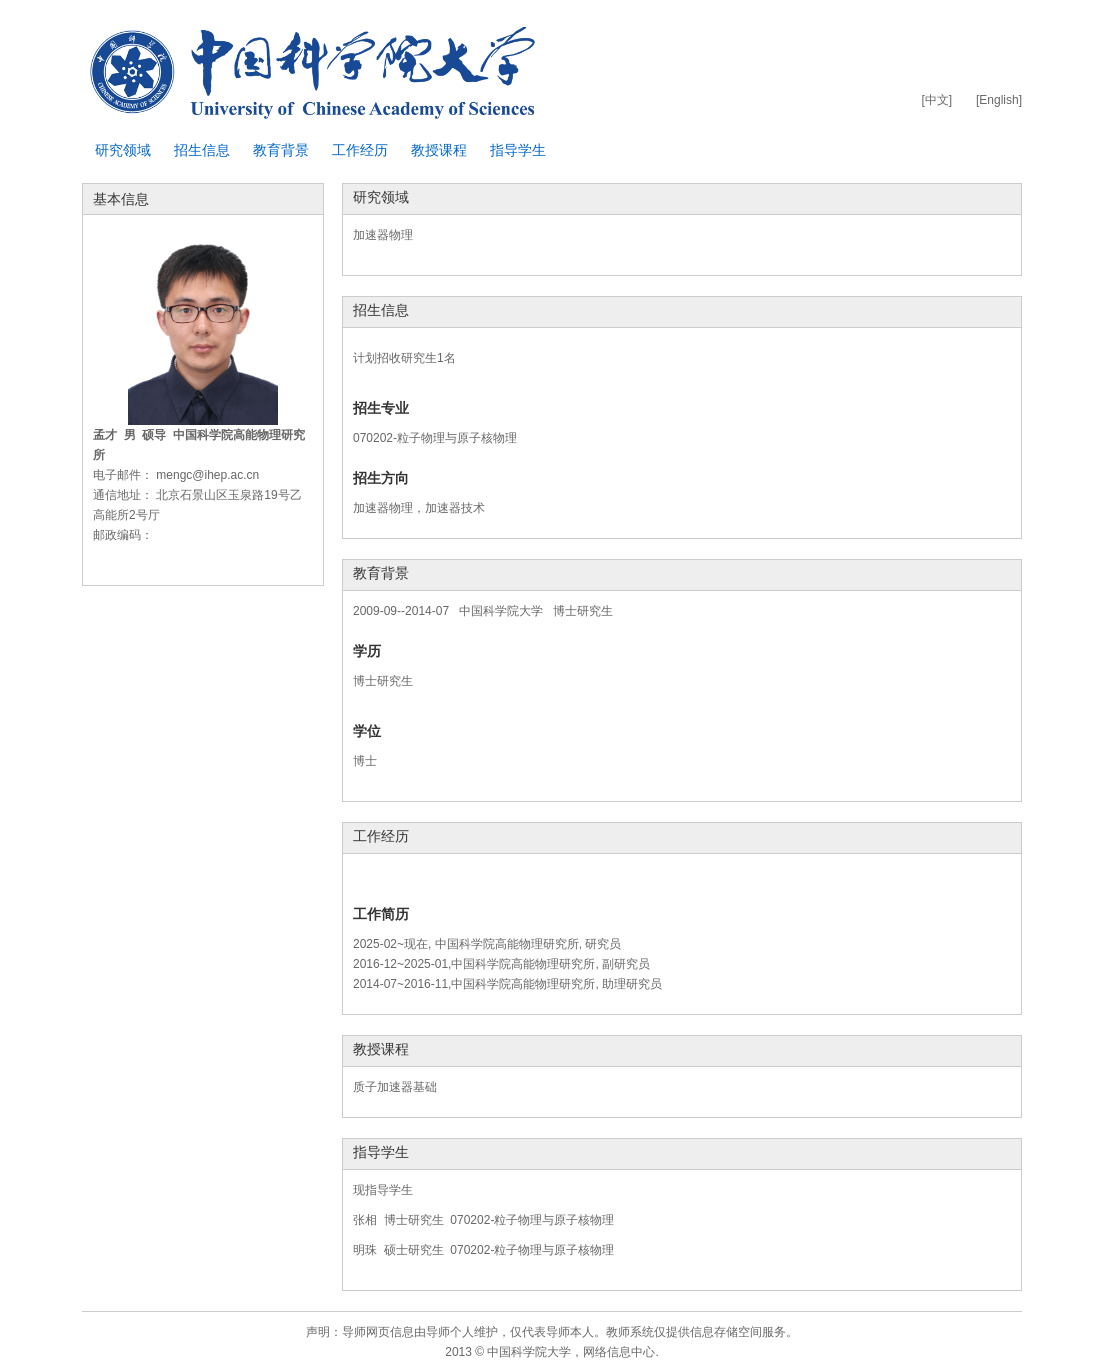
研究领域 (123, 150)
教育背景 (281, 150)
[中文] (936, 100)
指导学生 (518, 150)
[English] (999, 100)
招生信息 (202, 150)
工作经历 (360, 150)
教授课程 (439, 150)
